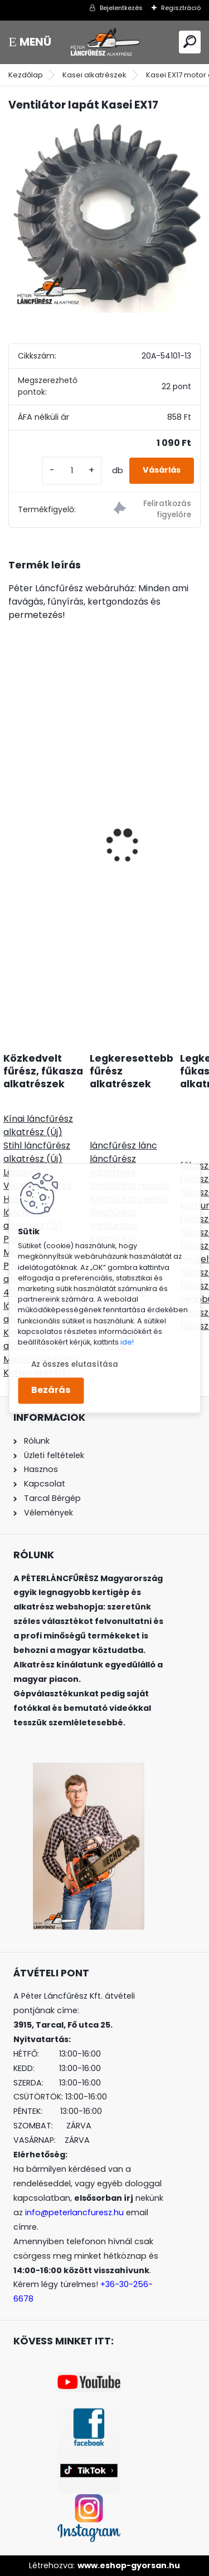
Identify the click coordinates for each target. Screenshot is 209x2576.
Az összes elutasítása (74, 1364)
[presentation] (14, 826)
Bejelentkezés (121, 7)
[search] (190, 41)
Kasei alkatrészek (94, 75)
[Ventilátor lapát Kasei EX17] (104, 217)
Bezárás (50, 1390)
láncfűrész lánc (123, 1145)
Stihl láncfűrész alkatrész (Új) (36, 1152)
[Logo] (105, 42)
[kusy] (71, 470)
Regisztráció (181, 7)
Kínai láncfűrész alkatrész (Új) (38, 1125)
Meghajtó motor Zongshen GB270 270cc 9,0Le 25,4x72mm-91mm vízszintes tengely (104, 817)
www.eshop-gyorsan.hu (128, 2565)
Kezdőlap (25, 75)
